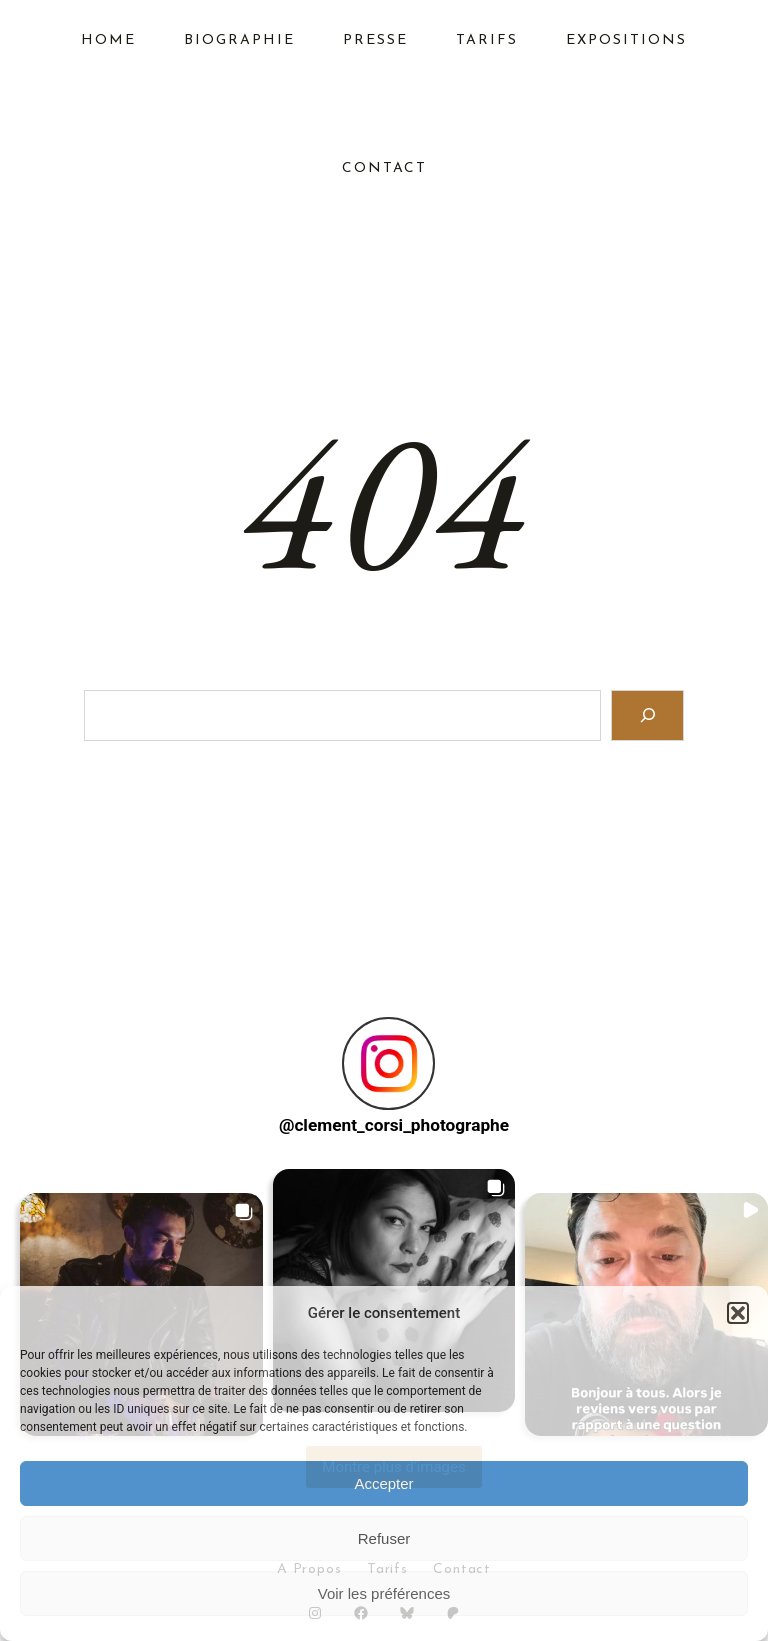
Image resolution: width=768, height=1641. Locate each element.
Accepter (383, 1483)
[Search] (647, 715)
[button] (738, 1313)
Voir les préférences (384, 1593)
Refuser (384, 1538)
